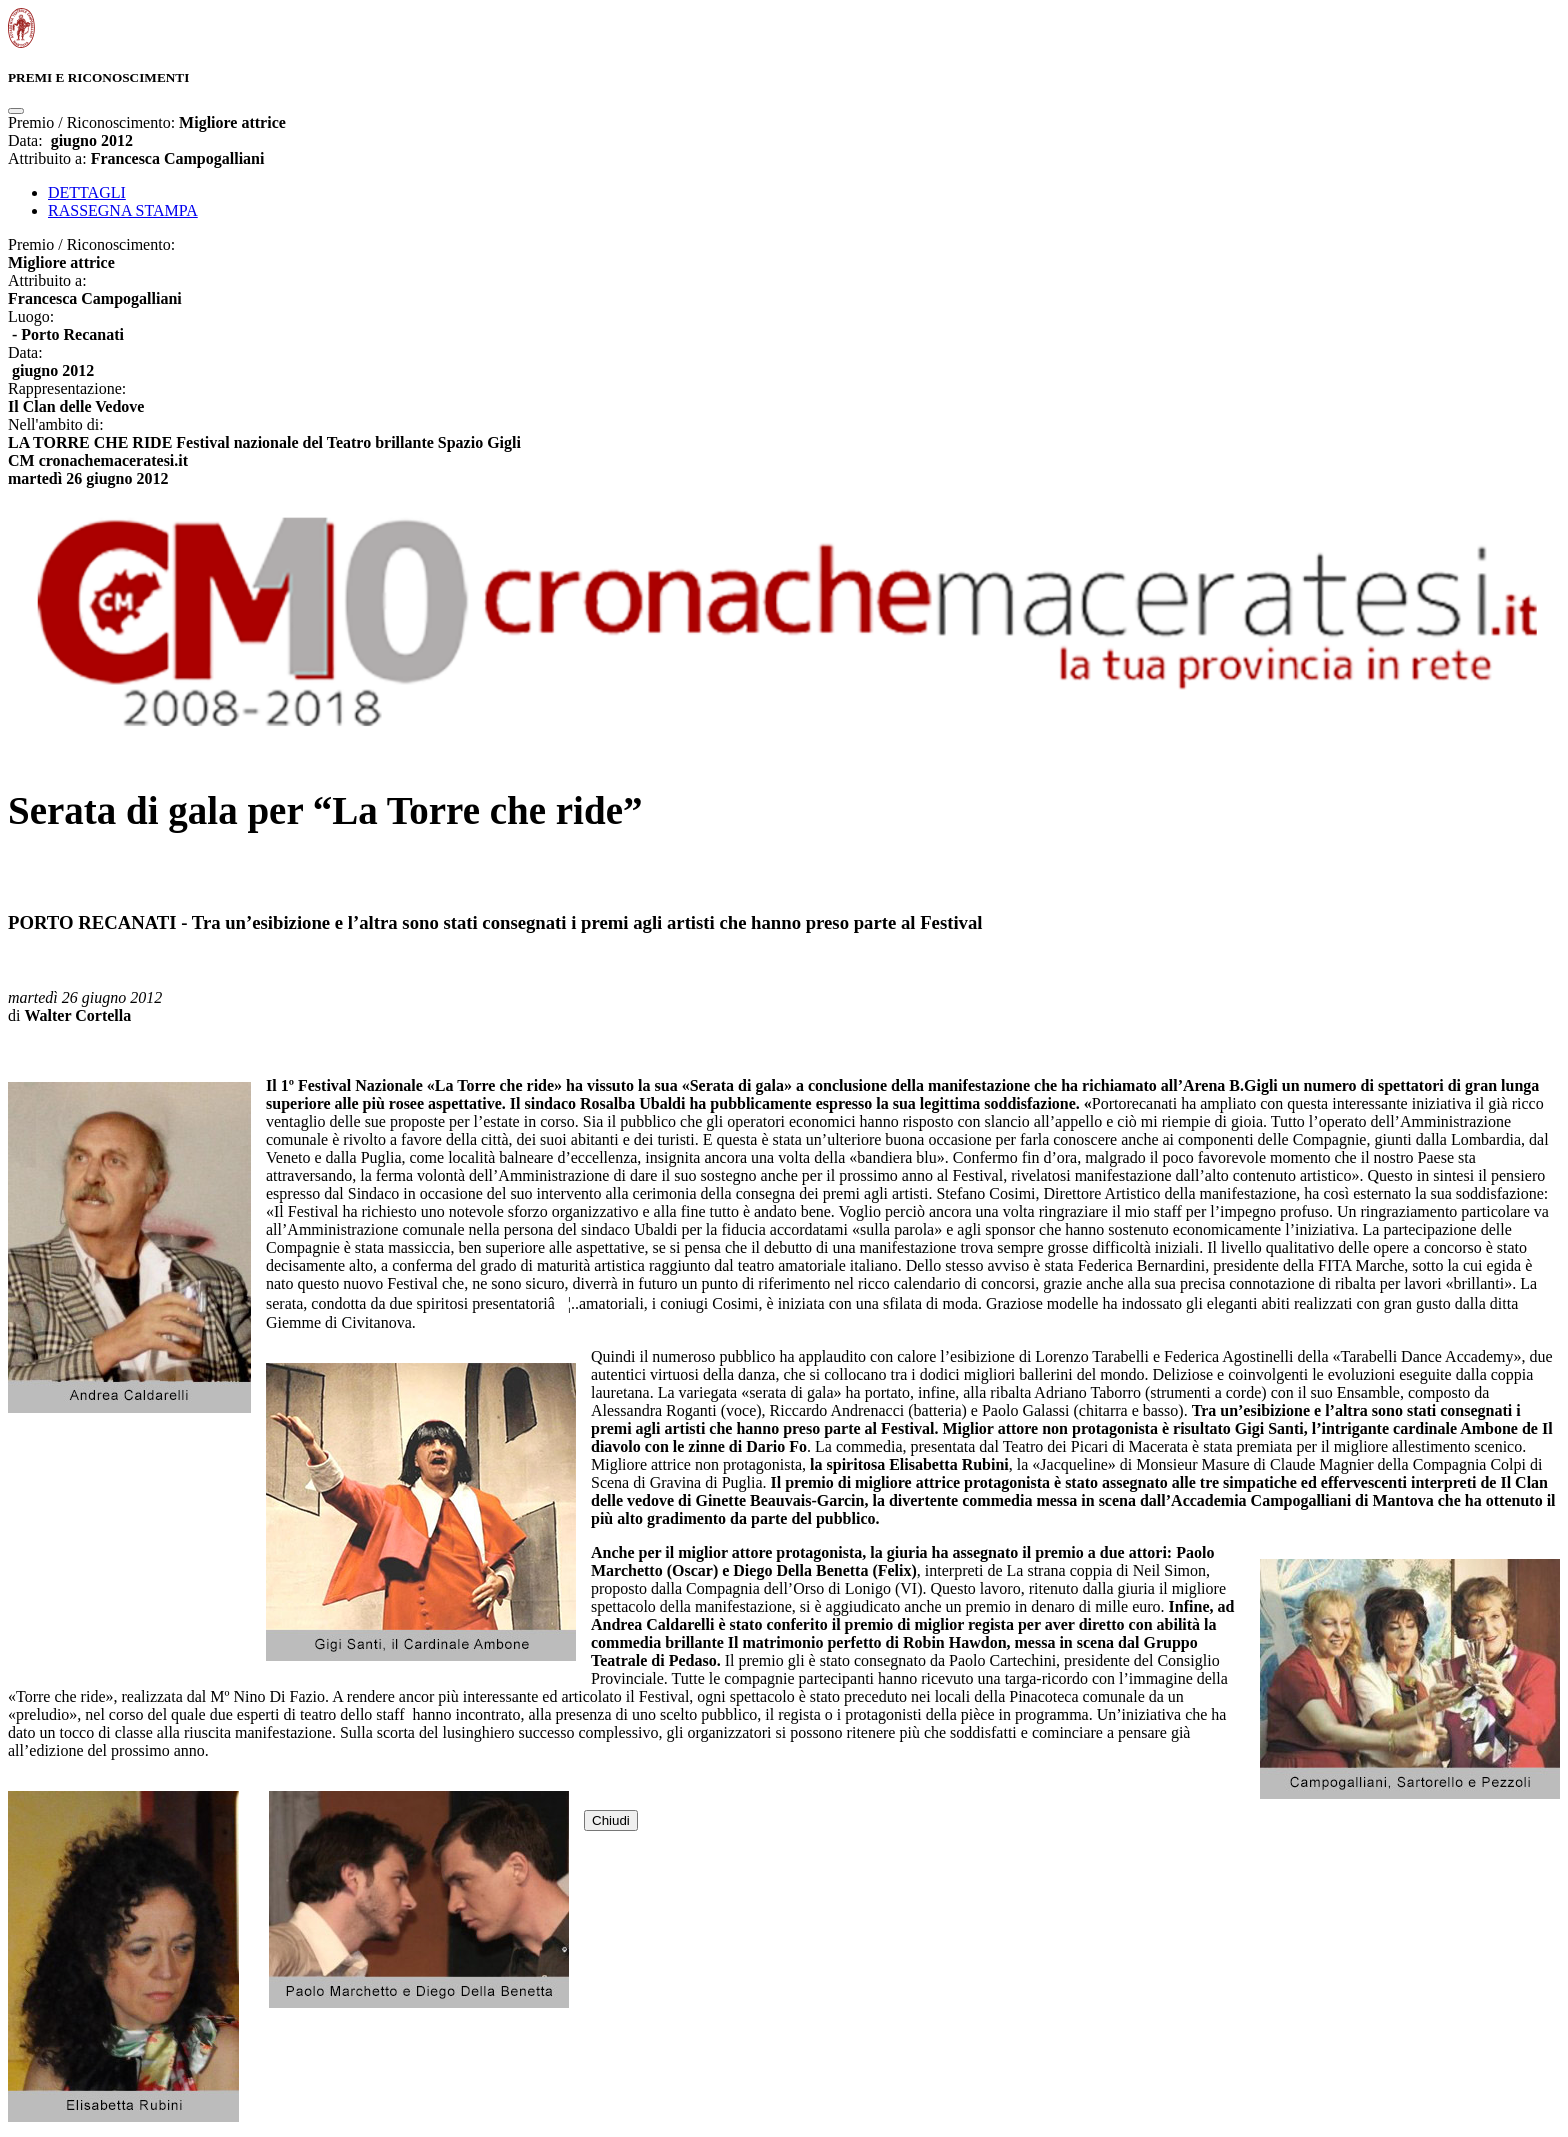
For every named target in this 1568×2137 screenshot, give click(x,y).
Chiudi (611, 1820)
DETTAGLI (87, 192)
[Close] (16, 111)
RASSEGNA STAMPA (123, 210)
